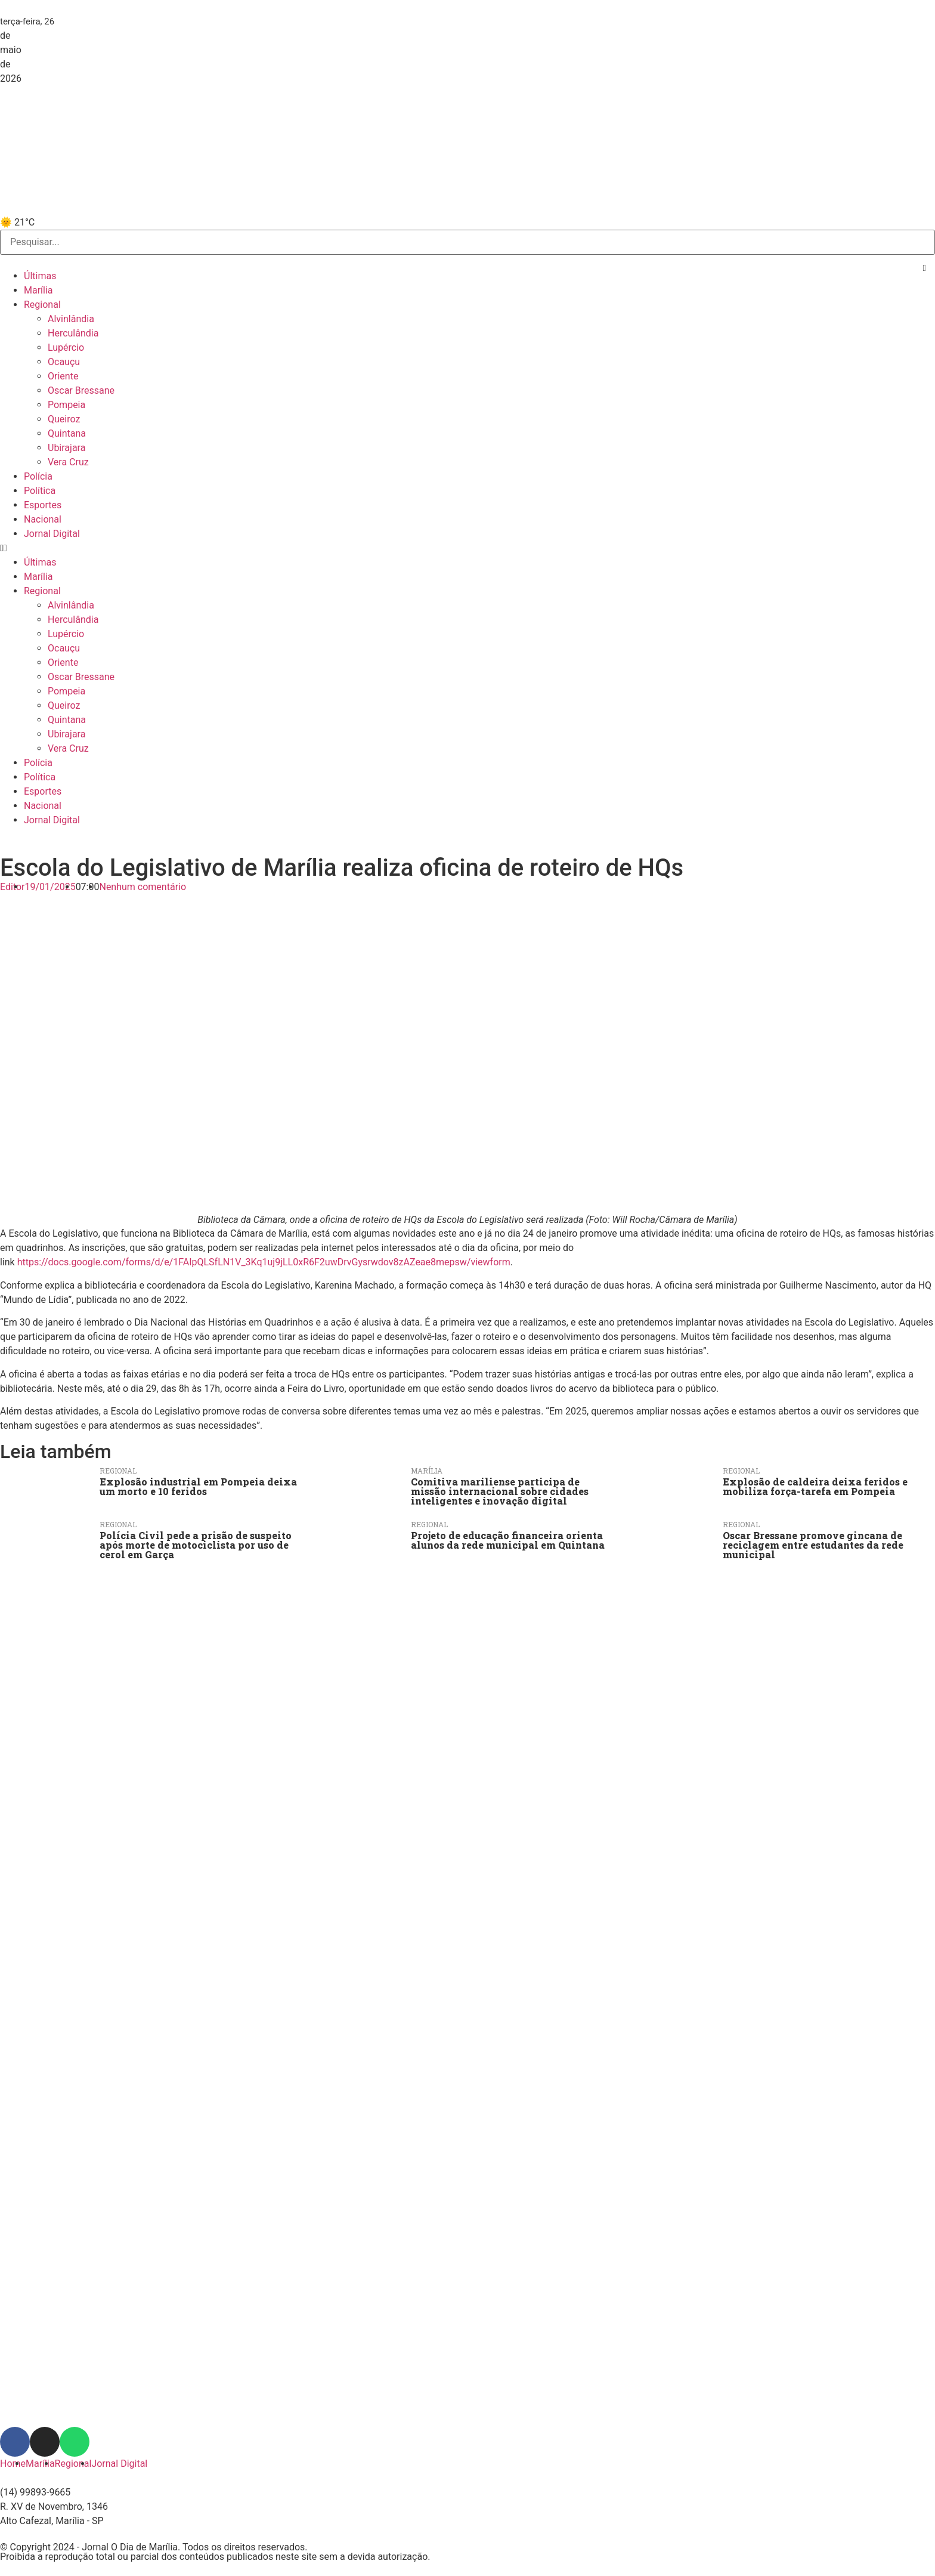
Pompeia (66, 404)
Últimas (40, 276)
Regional (42, 304)
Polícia (38, 476)
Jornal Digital (52, 533)
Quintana (67, 433)
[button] (924, 268)
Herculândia (73, 333)
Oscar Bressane (81, 390)
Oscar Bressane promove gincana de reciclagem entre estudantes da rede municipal (813, 1545)
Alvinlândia (71, 319)
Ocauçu (64, 361)
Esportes (42, 505)
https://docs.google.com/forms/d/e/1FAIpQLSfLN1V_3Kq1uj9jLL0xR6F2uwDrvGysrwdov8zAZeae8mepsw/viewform (263, 1262)
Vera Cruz (68, 462)
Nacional (42, 519)
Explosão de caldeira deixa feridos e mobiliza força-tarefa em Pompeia (815, 1486)
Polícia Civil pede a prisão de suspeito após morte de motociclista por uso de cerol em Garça (196, 1545)
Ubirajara (66, 447)
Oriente (63, 376)
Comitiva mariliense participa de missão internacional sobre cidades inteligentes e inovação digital (500, 1491)
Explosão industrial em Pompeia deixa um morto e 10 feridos (198, 1486)
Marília (38, 290)
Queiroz (64, 419)
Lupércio (66, 347)
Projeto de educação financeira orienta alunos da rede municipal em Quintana (508, 1540)
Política (39, 490)
